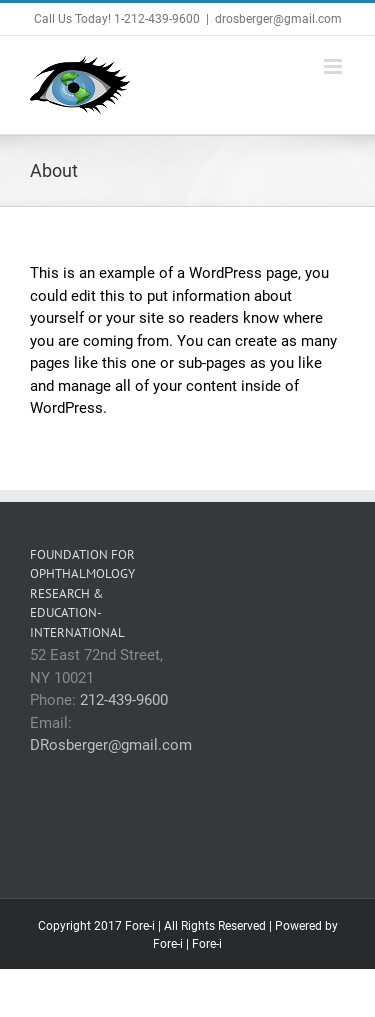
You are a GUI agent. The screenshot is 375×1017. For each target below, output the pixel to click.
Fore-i (168, 944)
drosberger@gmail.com (278, 19)
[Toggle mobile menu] (334, 66)
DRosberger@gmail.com (111, 745)
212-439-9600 (124, 700)
